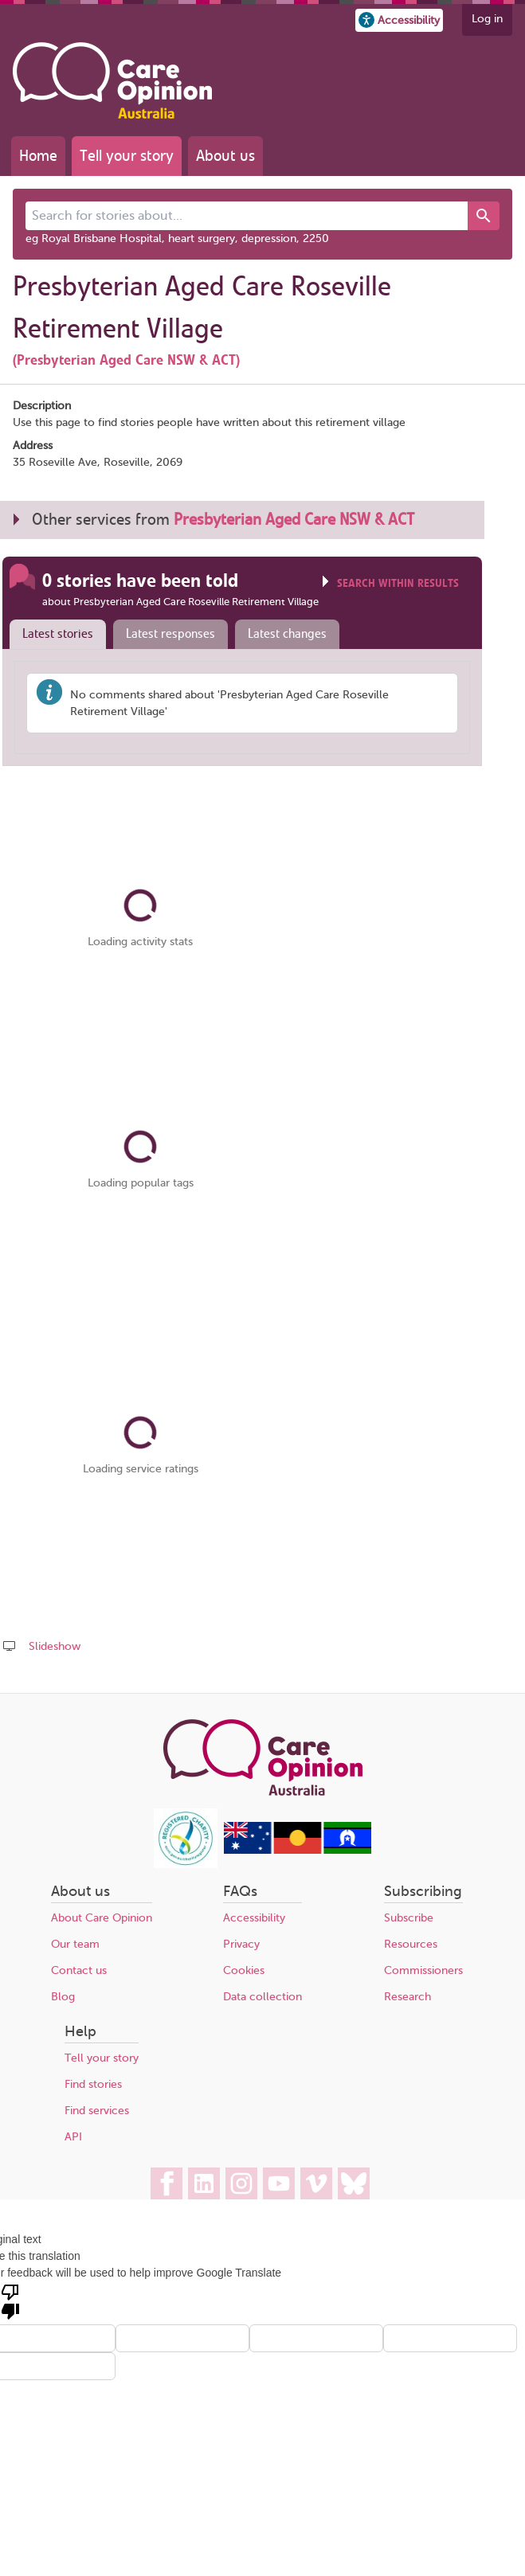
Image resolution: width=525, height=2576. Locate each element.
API (73, 2137)
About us (225, 156)
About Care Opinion (101, 1918)
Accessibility (254, 1918)
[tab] (54, 635)
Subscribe (408, 1918)
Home (38, 156)
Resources (410, 1944)
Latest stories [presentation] (57, 634)
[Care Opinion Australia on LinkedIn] (204, 2183)
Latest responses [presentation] (170, 634)
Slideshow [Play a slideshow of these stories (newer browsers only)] (54, 1646)
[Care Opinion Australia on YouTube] (279, 2183)
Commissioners (423, 1970)
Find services (97, 2111)
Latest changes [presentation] (287, 634)
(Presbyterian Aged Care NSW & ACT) (126, 360)
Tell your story (127, 156)
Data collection (262, 1997)
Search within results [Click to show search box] (398, 583)
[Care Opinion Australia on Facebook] (166, 2183)
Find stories (93, 2084)
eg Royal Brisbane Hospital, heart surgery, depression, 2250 (177, 238)
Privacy (241, 1944)
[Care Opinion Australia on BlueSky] (354, 2183)
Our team (75, 1944)
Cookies (243, 1970)
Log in (487, 19)
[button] (399, 20)
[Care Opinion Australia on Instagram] (241, 2183)
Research (407, 1997)
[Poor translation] (10, 2300)
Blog (63, 1997)
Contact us (79, 1970)
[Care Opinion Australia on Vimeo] (316, 2183)
